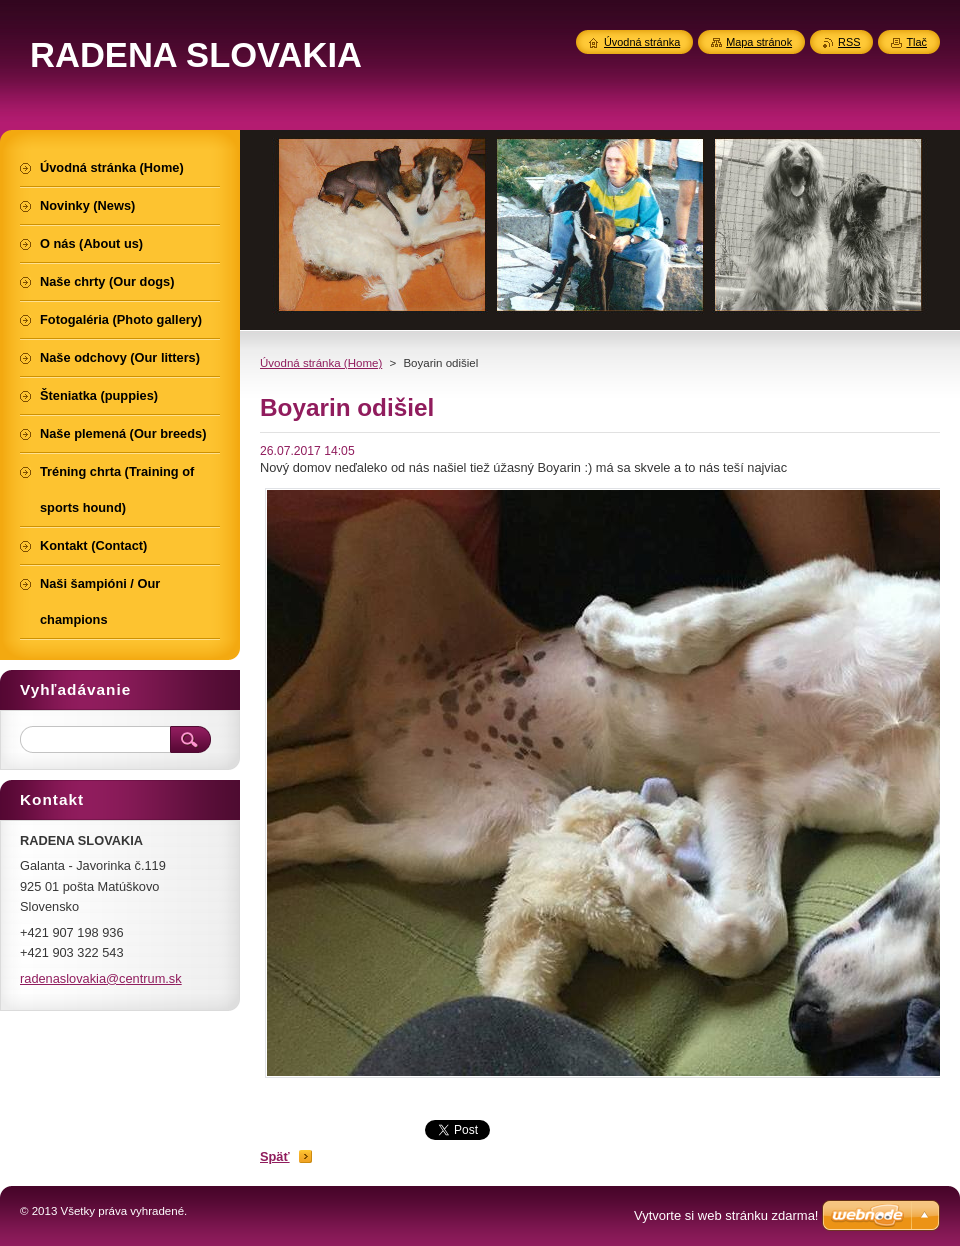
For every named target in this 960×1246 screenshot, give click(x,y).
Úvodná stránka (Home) (321, 363)
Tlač (916, 42)
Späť (275, 1156)
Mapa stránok (759, 42)
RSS (849, 42)
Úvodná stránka (642, 42)
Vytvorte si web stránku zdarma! (726, 1215)
